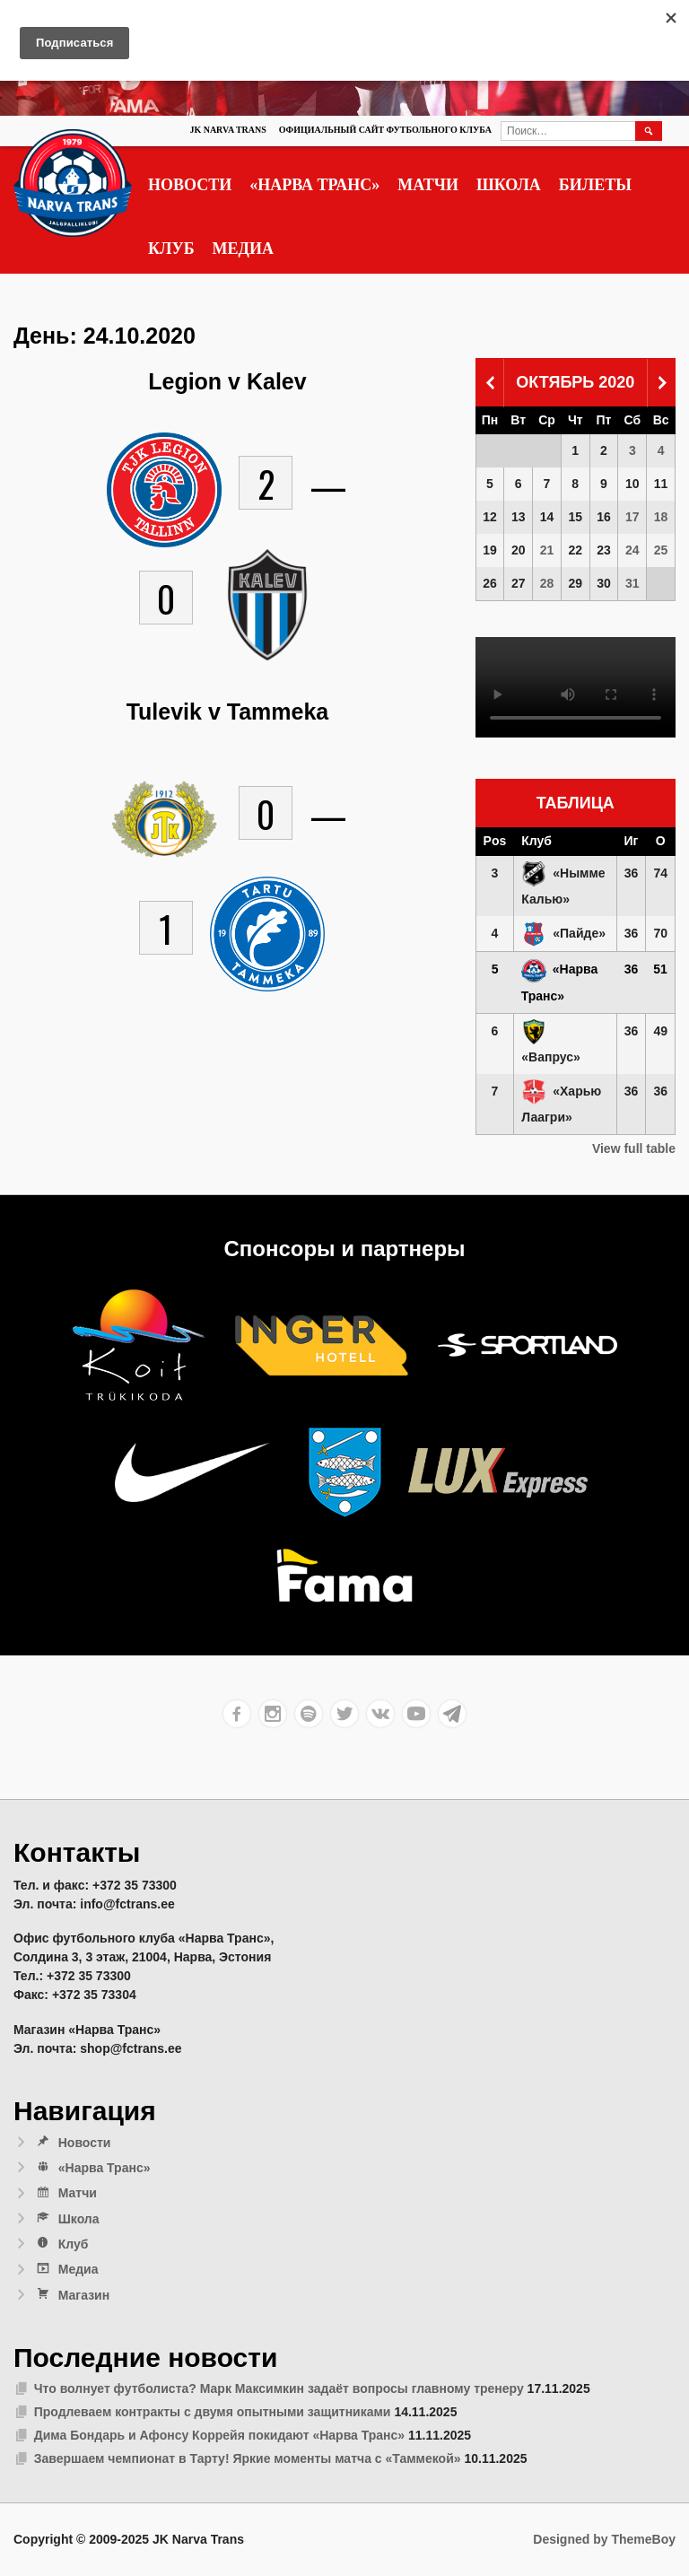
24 (632, 550)
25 (661, 550)
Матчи (427, 185)
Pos (495, 841)
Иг (631, 841)
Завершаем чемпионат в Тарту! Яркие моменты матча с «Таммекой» (247, 2458)
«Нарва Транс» (314, 185)
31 (632, 583)
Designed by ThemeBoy (604, 2539)
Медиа (243, 249)
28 (547, 583)
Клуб (171, 249)
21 (547, 550)
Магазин (71, 2295)
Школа (508, 185)
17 (632, 517)
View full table (634, 1148)
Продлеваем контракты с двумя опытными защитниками (212, 2412)
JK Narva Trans (227, 130)
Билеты (595, 185)
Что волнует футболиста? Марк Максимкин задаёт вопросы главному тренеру (279, 2388)
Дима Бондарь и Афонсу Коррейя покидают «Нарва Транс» (219, 2435)
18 (661, 517)
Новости (189, 185)
